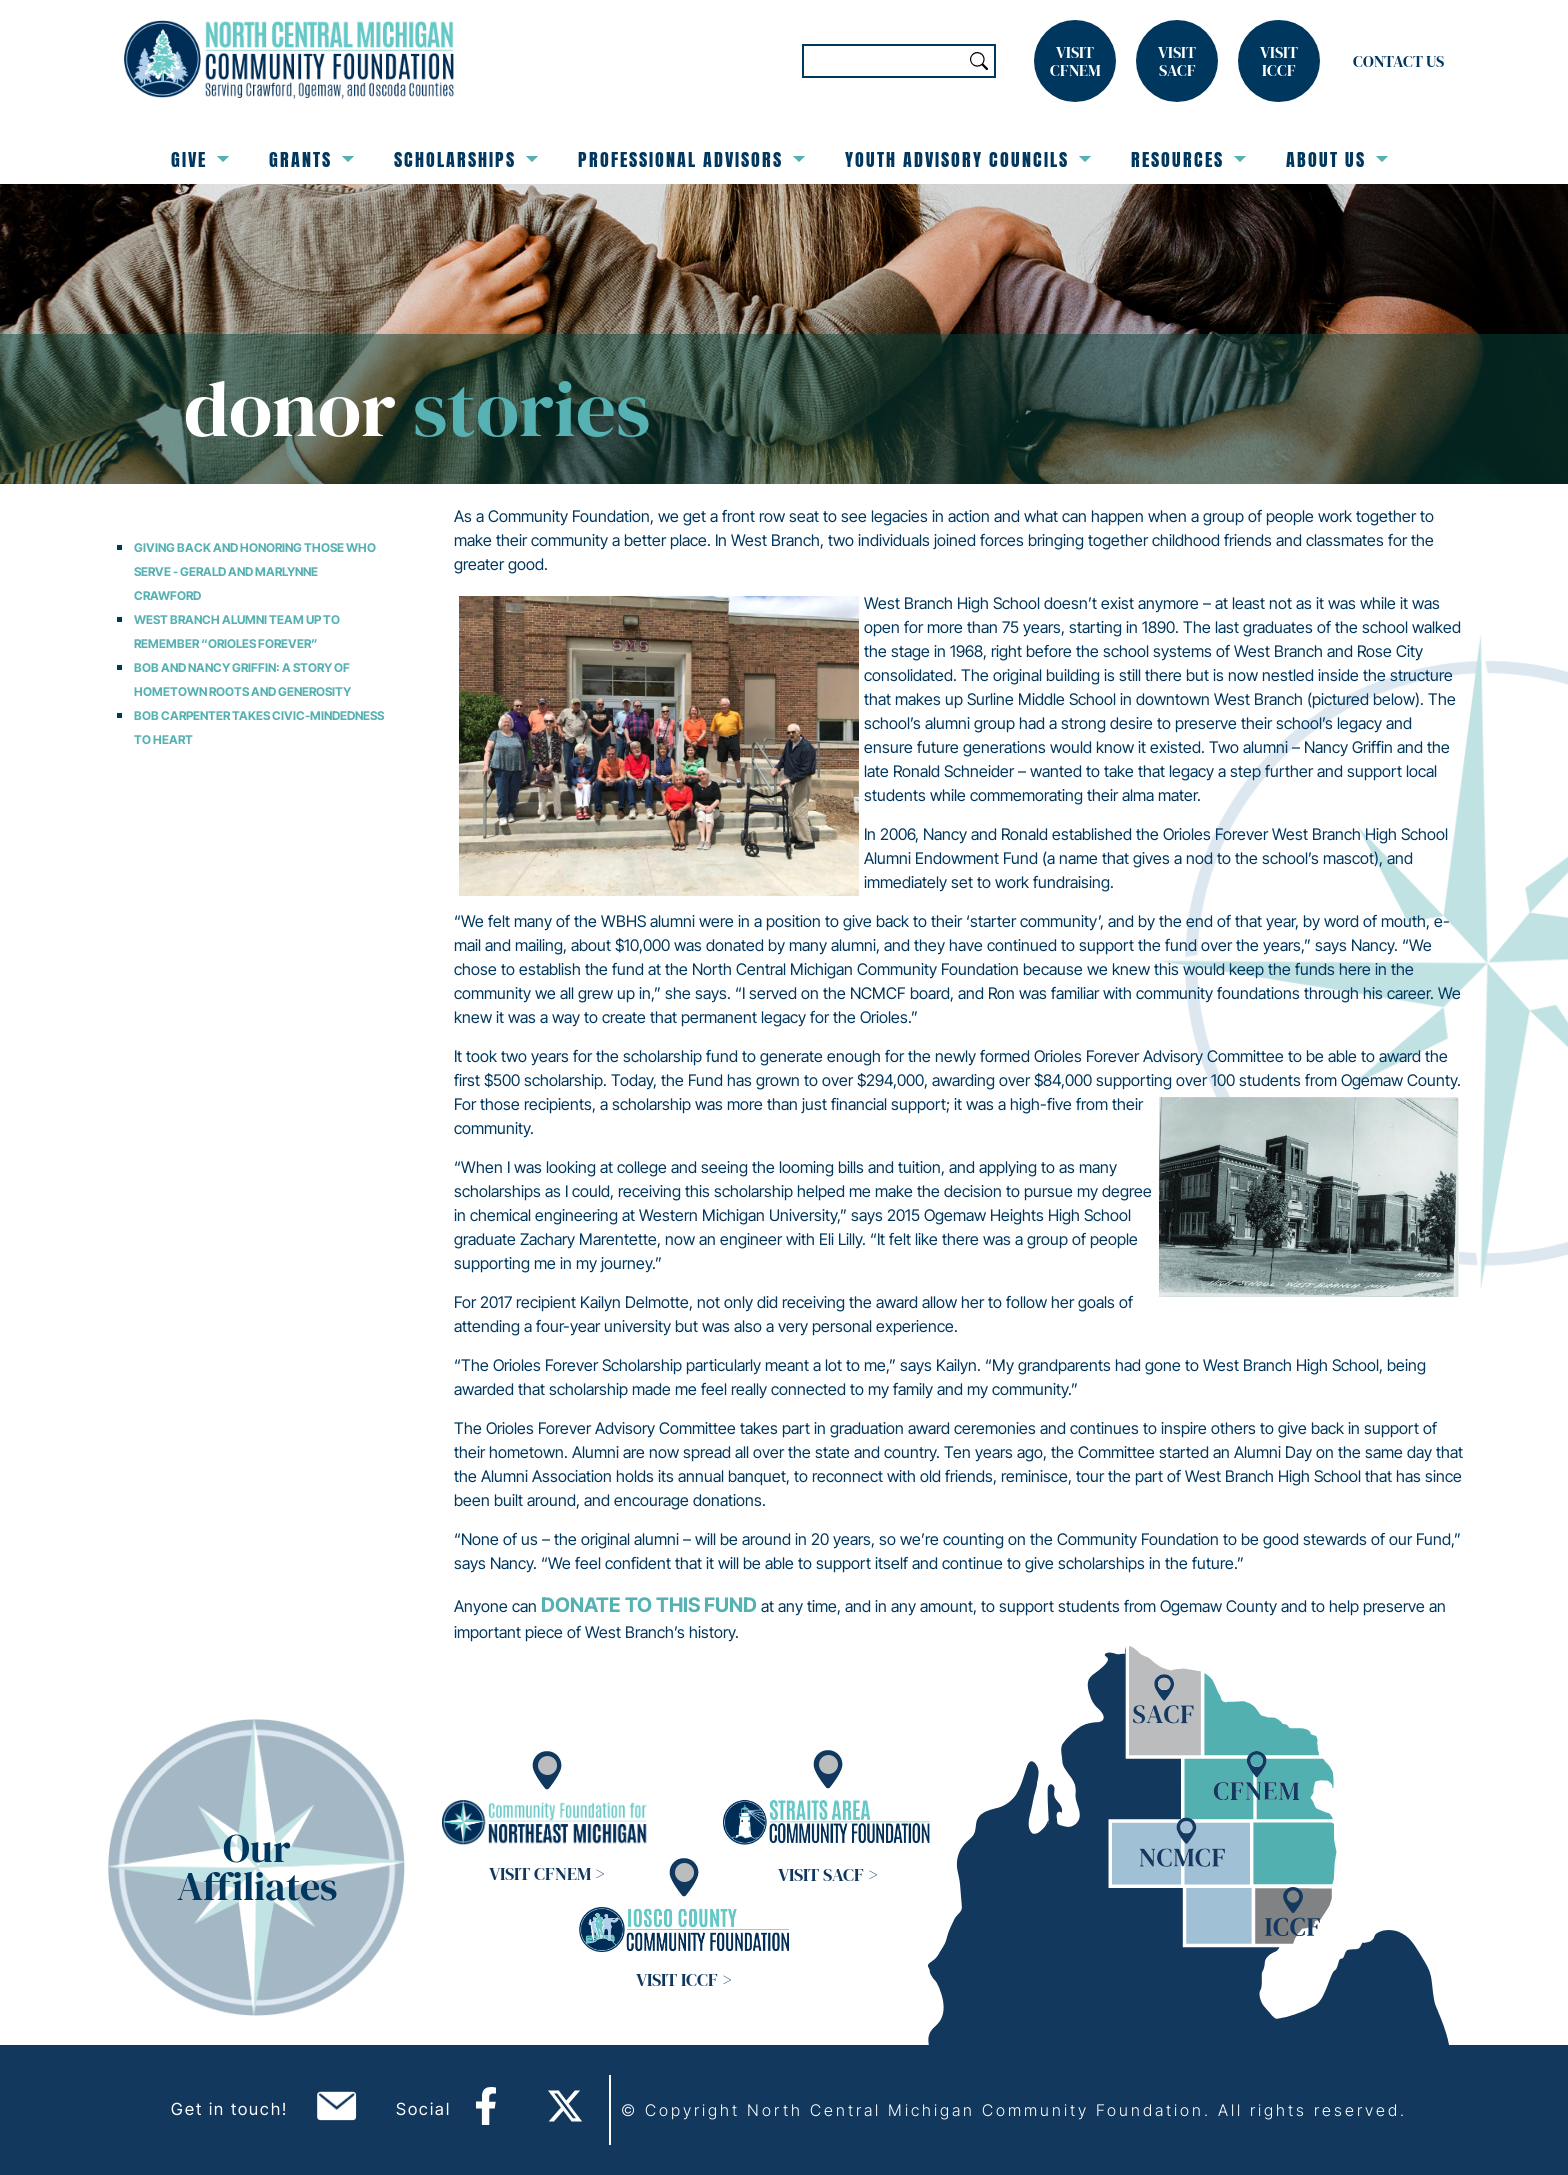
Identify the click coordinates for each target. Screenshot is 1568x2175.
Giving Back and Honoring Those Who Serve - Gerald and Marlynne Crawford (255, 571)
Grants (311, 159)
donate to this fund (649, 1605)
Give (200, 159)
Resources (1188, 159)
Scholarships (466, 159)
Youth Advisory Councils (968, 159)
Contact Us (1398, 61)
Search (979, 61)
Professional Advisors (691, 159)
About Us (1337, 159)
